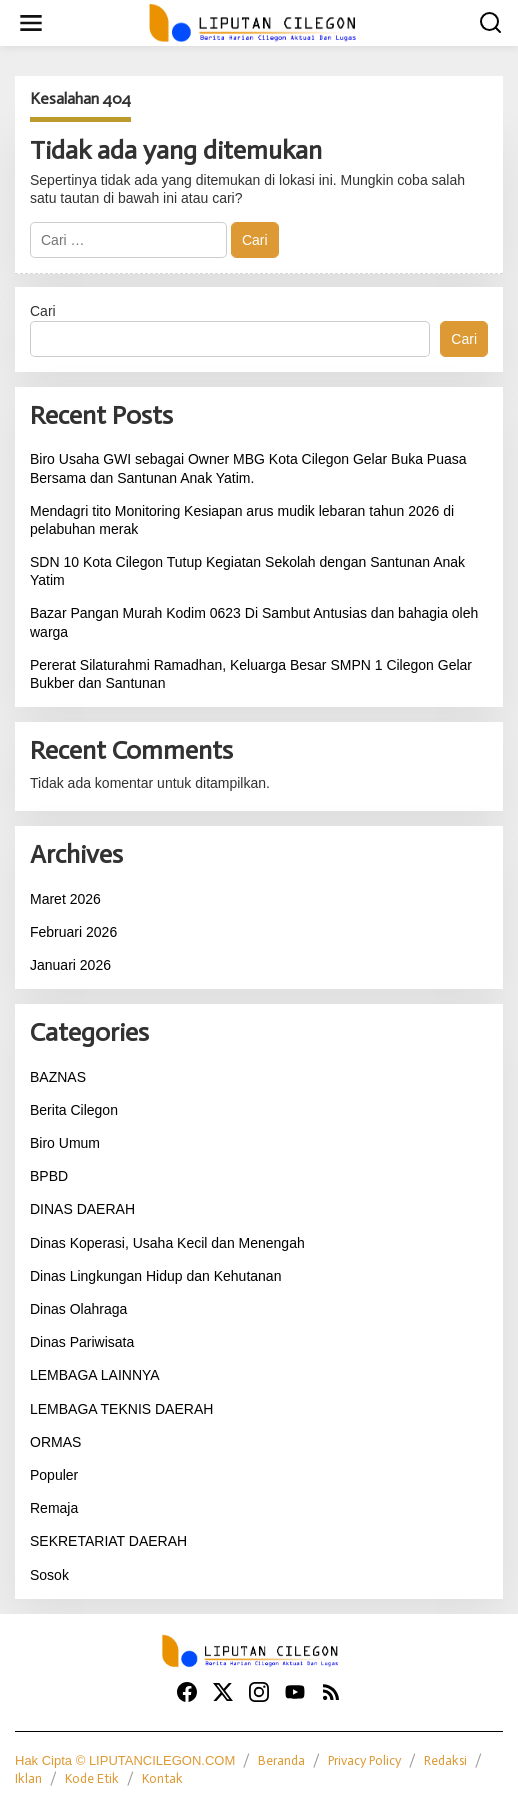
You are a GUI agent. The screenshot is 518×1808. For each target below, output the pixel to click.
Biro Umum (65, 1143)
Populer (54, 1475)
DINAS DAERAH (82, 1209)
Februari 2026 (73, 932)
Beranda (281, 1760)
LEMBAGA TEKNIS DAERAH (121, 1409)
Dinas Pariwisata (82, 1342)
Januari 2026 (70, 965)
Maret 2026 (65, 899)
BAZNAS (58, 1077)
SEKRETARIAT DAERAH (108, 1541)
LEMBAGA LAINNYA (95, 1375)
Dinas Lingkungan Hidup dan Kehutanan (155, 1276)
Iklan (28, 1778)
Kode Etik (92, 1778)
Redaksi (445, 1760)
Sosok (49, 1575)
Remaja (54, 1508)
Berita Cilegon (74, 1110)
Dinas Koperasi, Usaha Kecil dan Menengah (167, 1243)
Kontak (162, 1778)
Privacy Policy (364, 1760)
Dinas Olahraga (78, 1309)
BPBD (49, 1176)
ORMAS (55, 1442)
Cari (43, 311)
